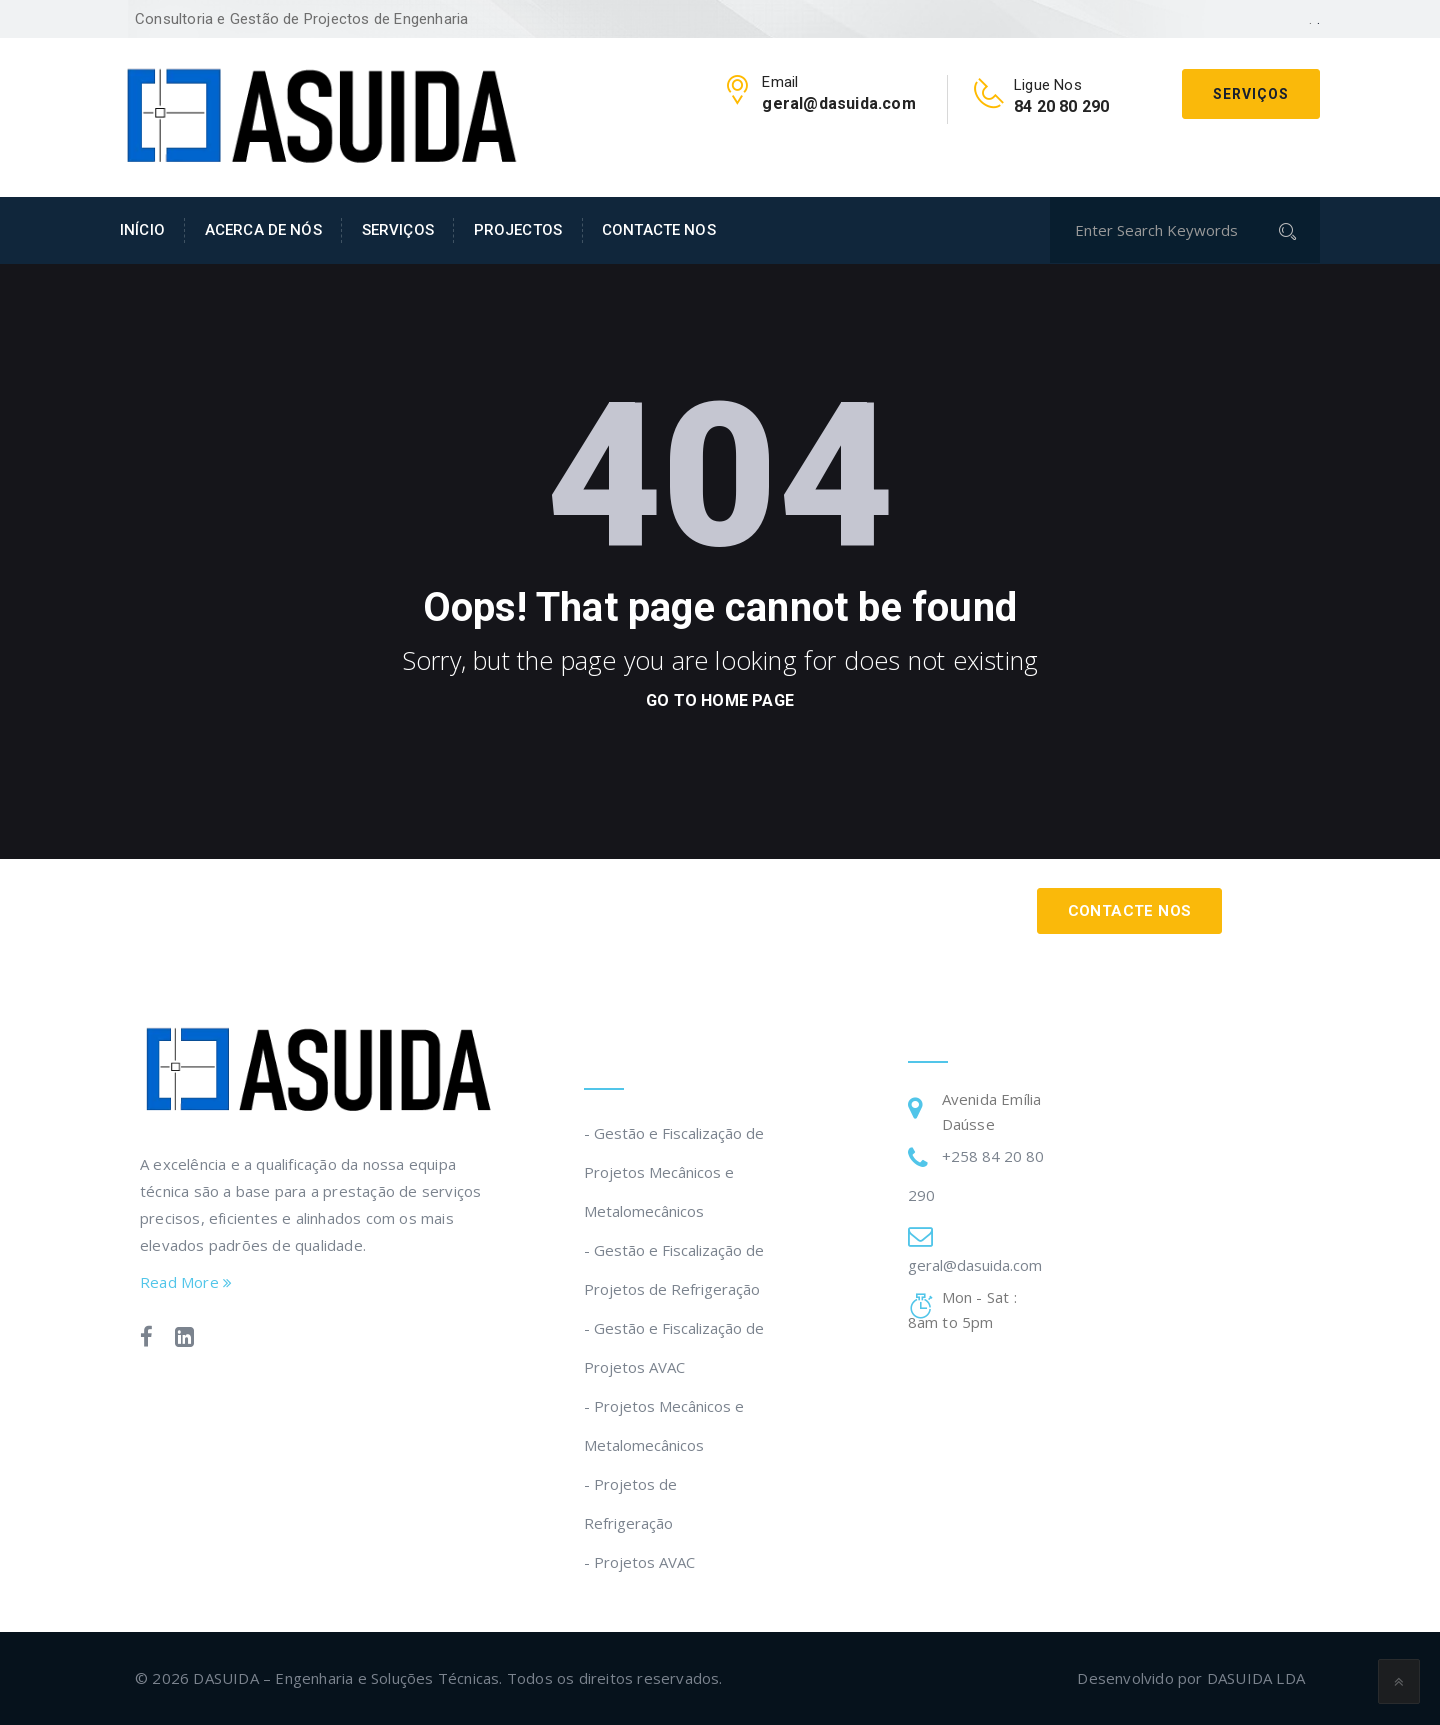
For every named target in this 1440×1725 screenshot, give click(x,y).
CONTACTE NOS (659, 230)
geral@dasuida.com (975, 1265)
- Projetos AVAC (639, 1562)
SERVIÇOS (398, 230)
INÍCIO (142, 230)
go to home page (720, 700)
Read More (186, 1282)
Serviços (1251, 94)
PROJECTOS (518, 230)
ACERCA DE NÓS (263, 230)
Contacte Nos (1130, 911)
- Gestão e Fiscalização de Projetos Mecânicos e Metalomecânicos (674, 1172)
